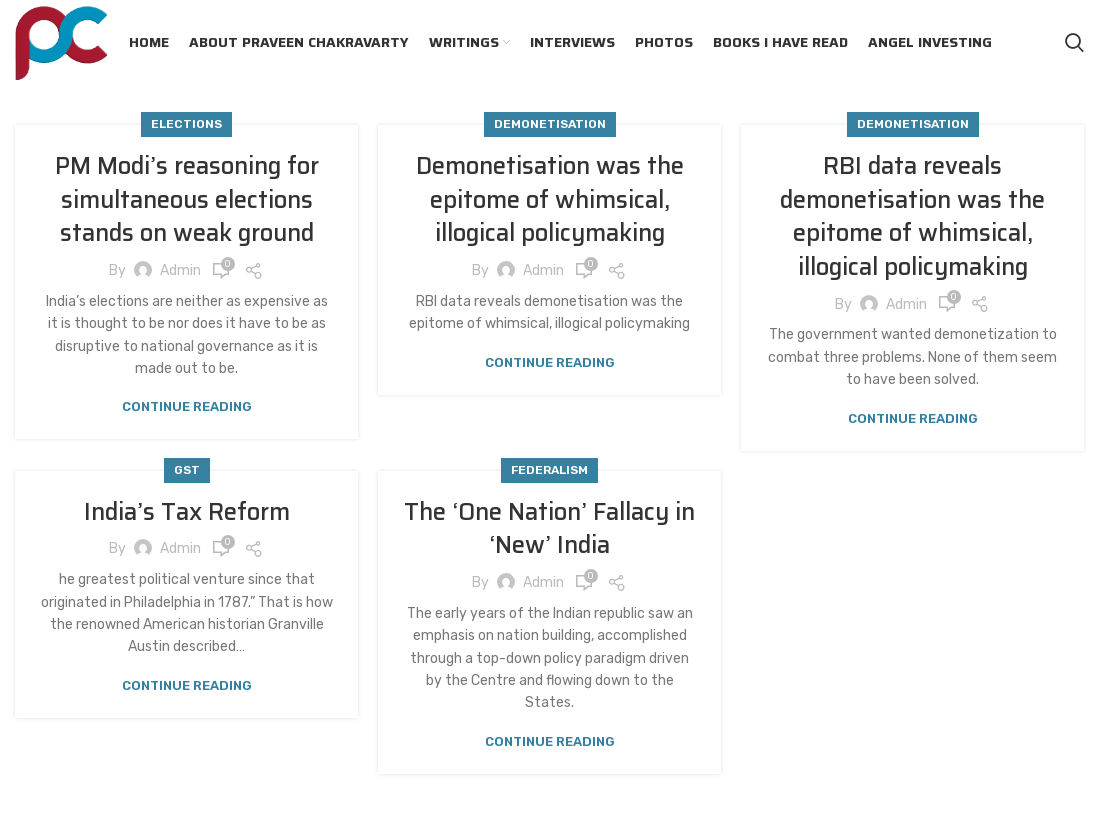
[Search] (1074, 43)
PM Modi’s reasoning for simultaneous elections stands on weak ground (187, 199)
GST (187, 470)
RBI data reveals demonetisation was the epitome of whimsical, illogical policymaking (912, 216)
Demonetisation (550, 124)
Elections (186, 124)
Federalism (549, 470)
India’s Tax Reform (187, 512)
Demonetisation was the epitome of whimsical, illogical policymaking (550, 199)
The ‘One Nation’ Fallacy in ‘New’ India (549, 529)
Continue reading (187, 406)
